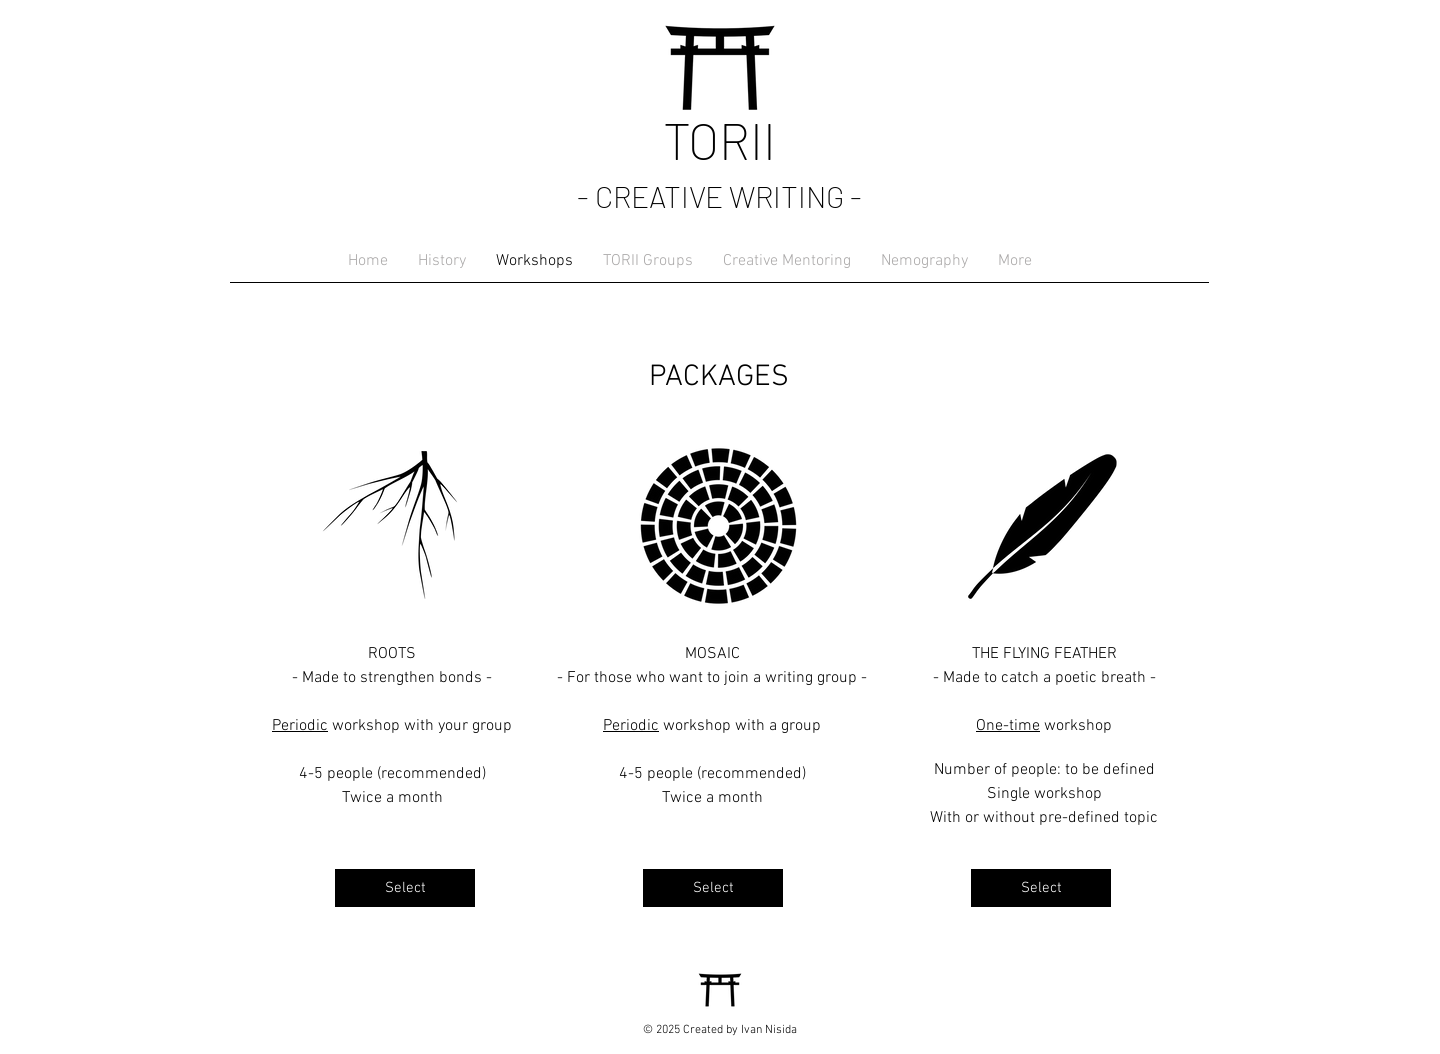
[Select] (405, 888)
